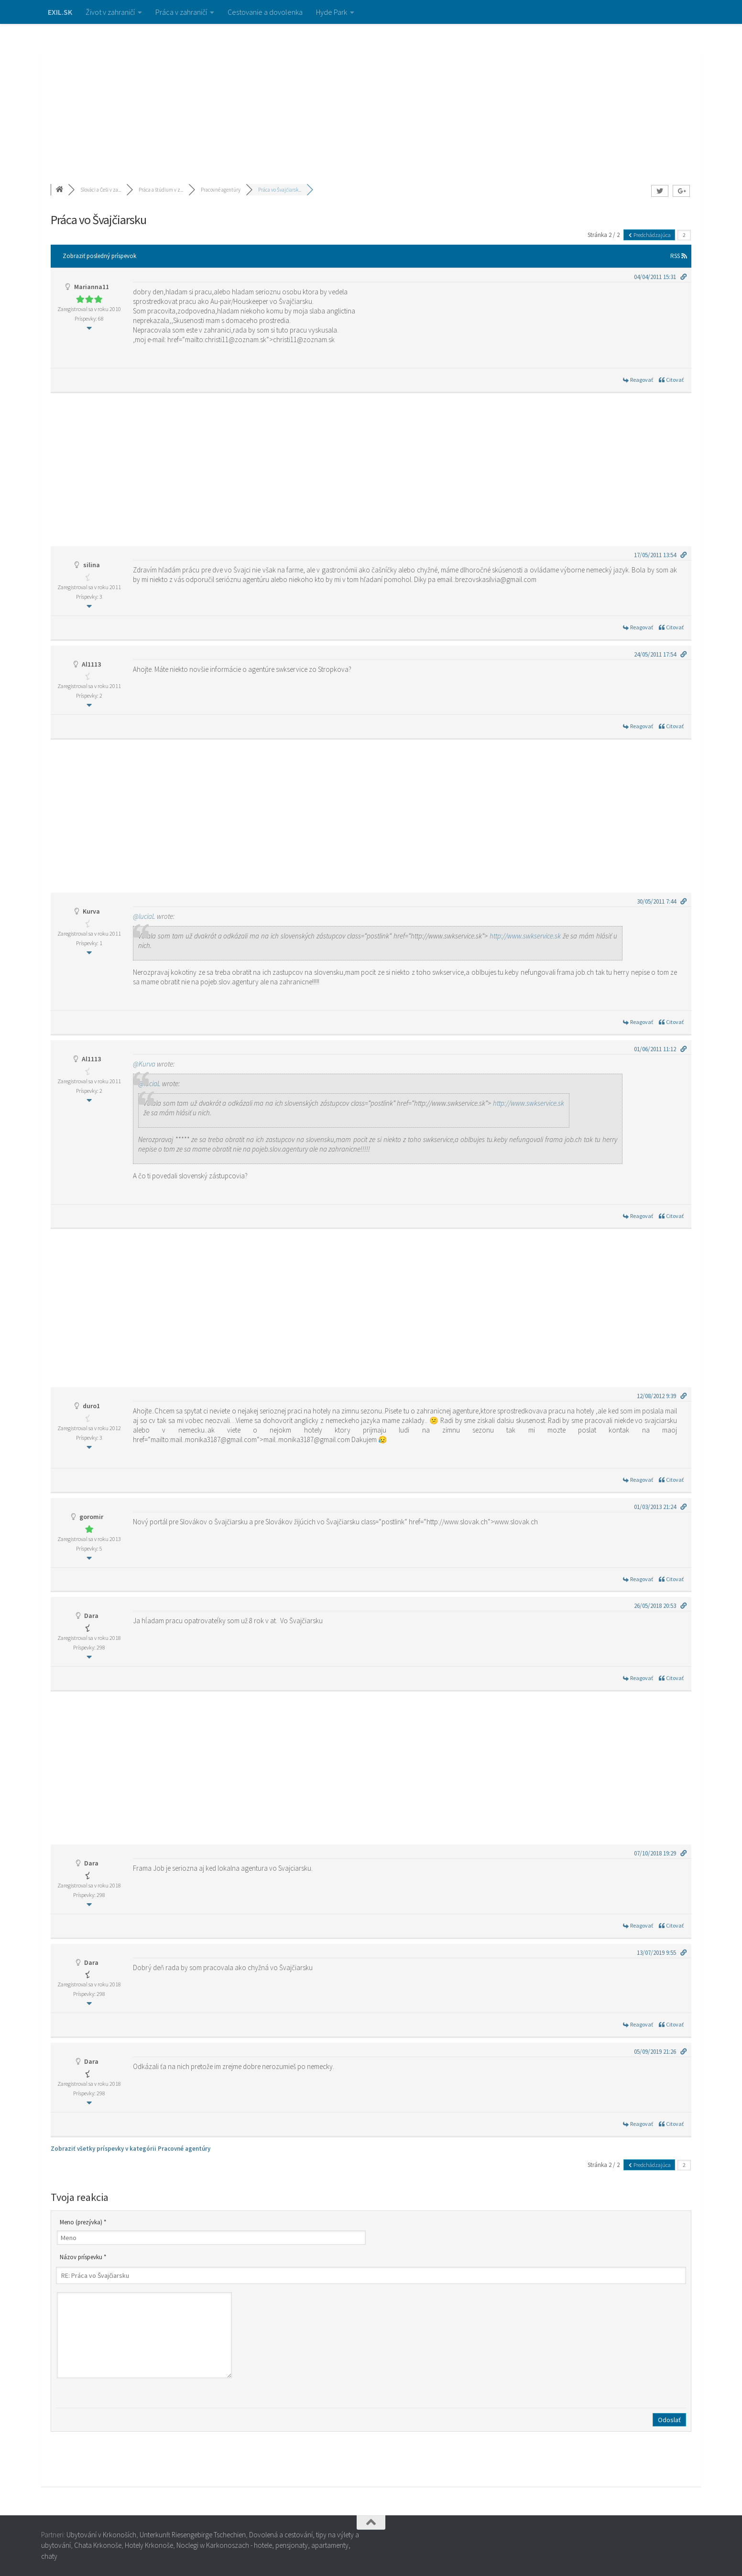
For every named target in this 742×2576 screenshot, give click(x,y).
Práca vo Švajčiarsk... (279, 189)
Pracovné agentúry (220, 189)
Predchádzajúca (649, 234)
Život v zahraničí (110, 12)
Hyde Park (331, 12)
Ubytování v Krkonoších (101, 2534)
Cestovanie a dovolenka (265, 12)
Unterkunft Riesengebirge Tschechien (193, 2534)
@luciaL (144, 916)
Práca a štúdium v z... (161, 189)
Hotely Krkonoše (149, 2545)
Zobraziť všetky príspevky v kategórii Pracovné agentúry (130, 2149)
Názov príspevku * (83, 2257)
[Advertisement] (371, 95)
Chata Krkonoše (97, 2545)
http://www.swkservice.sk (525, 935)
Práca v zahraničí (181, 12)
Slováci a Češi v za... (100, 189)
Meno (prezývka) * (83, 2222)
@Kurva (144, 1063)
